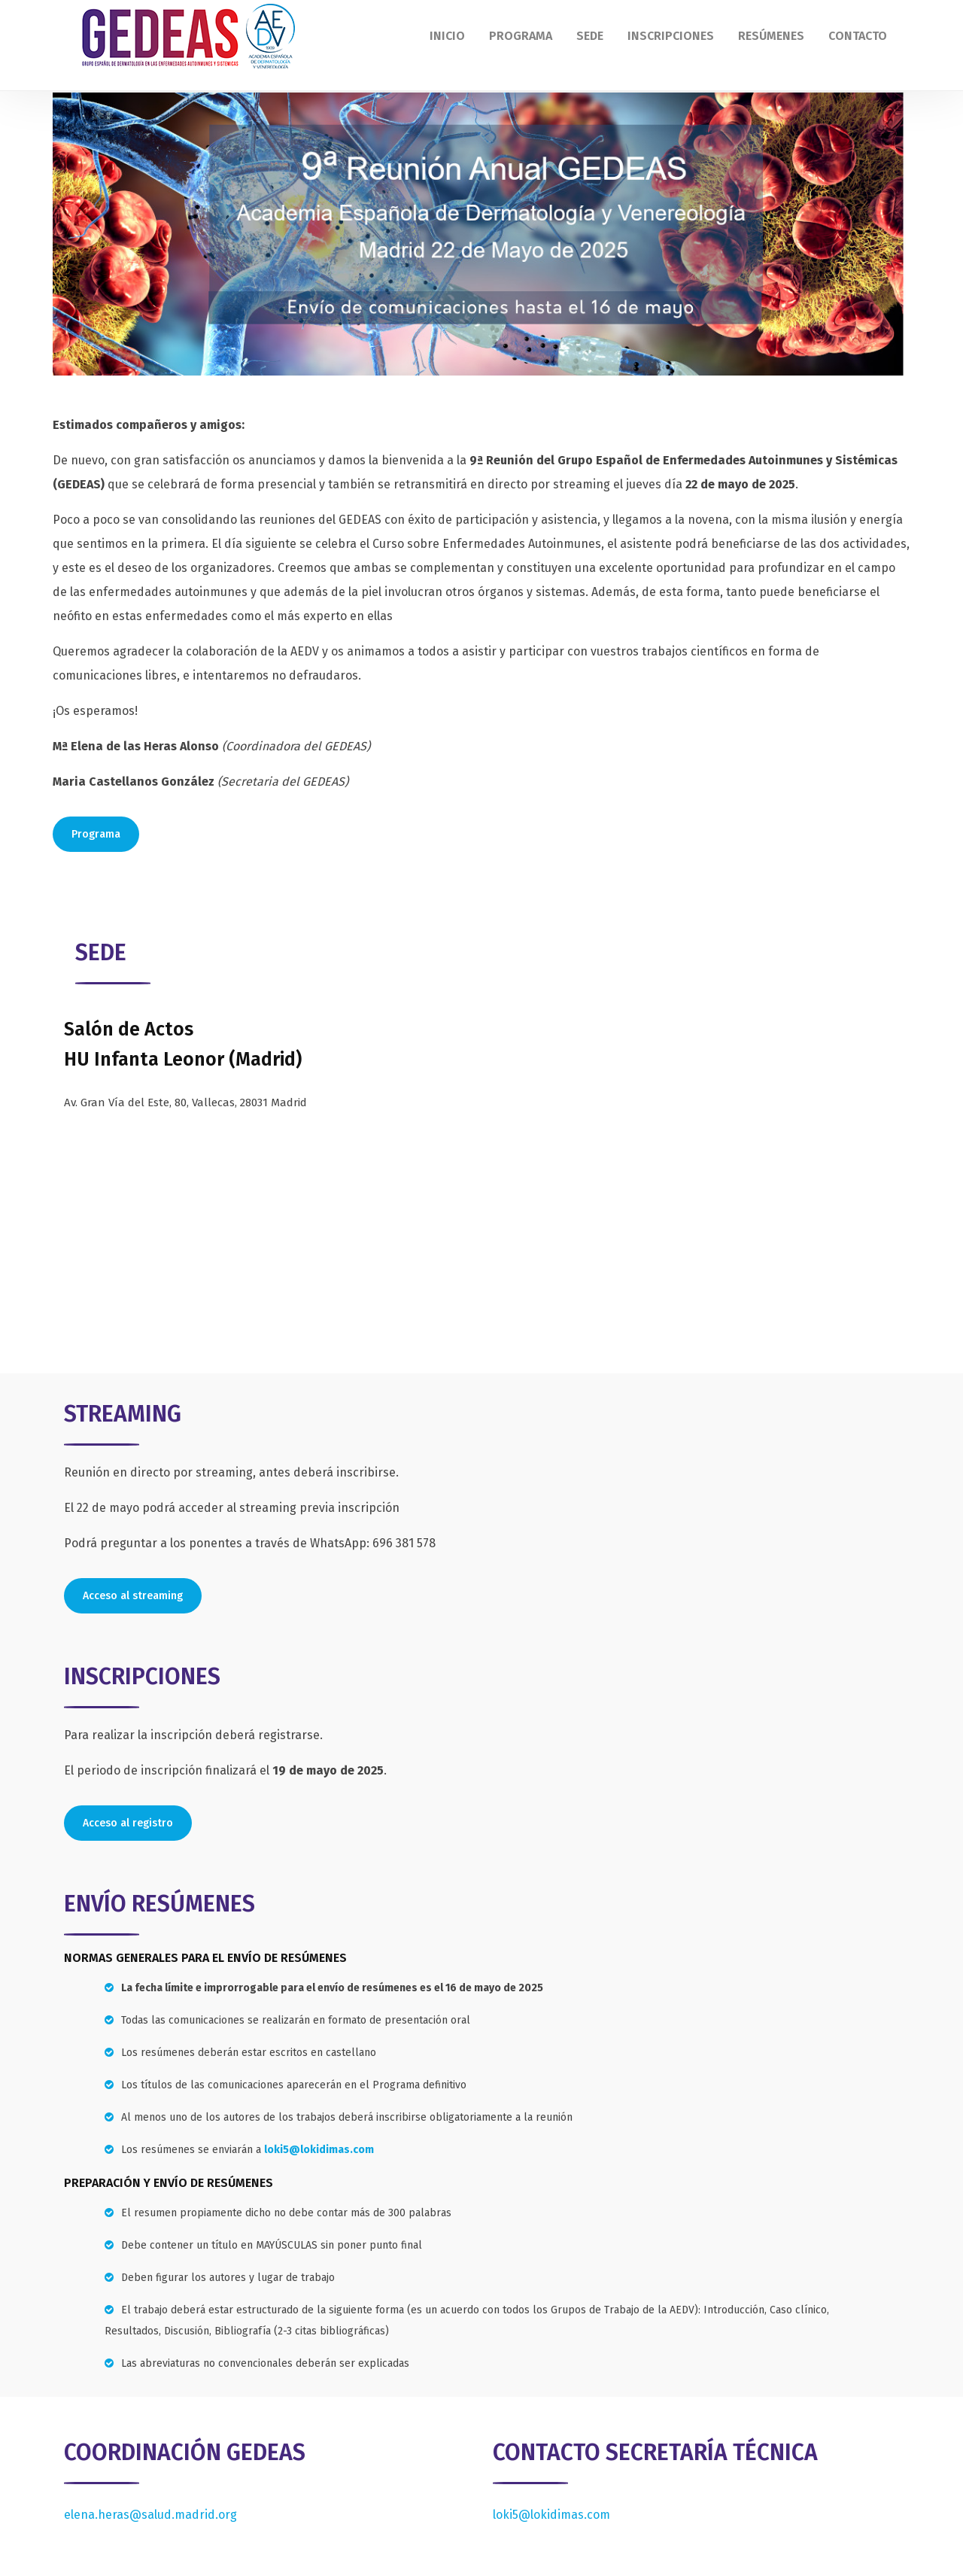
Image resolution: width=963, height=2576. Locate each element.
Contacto (857, 36)
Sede (589, 36)
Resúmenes (771, 36)
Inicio (447, 36)
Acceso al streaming (133, 1595)
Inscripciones (670, 36)
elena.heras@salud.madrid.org (150, 2515)
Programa (520, 36)
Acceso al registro (128, 1823)
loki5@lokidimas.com (319, 2149)
